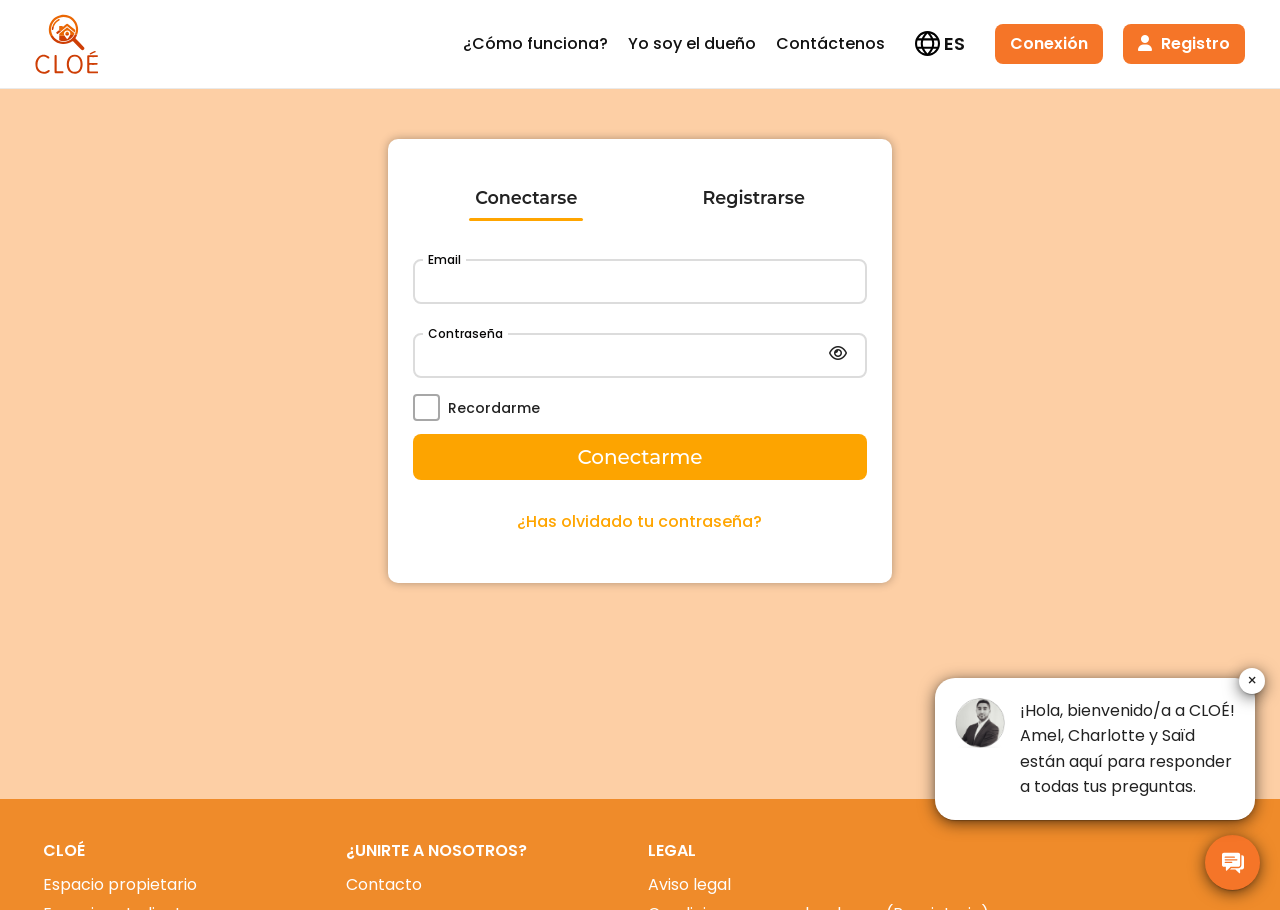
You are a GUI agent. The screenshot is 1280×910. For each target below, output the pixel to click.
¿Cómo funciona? (535, 43)
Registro (1184, 43)
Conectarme (639, 457)
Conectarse (526, 197)
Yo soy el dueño (692, 43)
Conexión (1049, 43)
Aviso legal (689, 884)
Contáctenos (830, 43)
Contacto (384, 884)
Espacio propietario (120, 884)
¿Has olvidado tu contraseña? (639, 521)
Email (444, 259)
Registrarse (754, 197)
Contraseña (465, 333)
